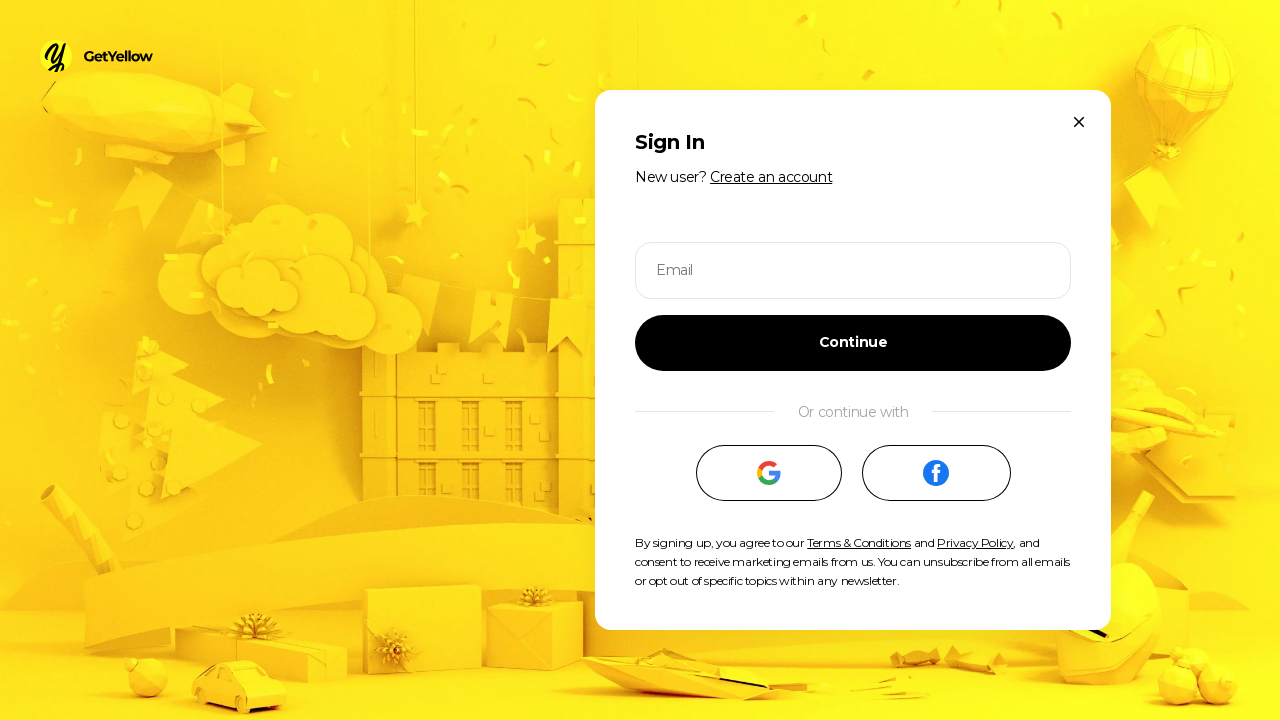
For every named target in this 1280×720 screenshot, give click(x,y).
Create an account (771, 177)
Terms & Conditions (859, 542)
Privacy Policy (975, 542)
